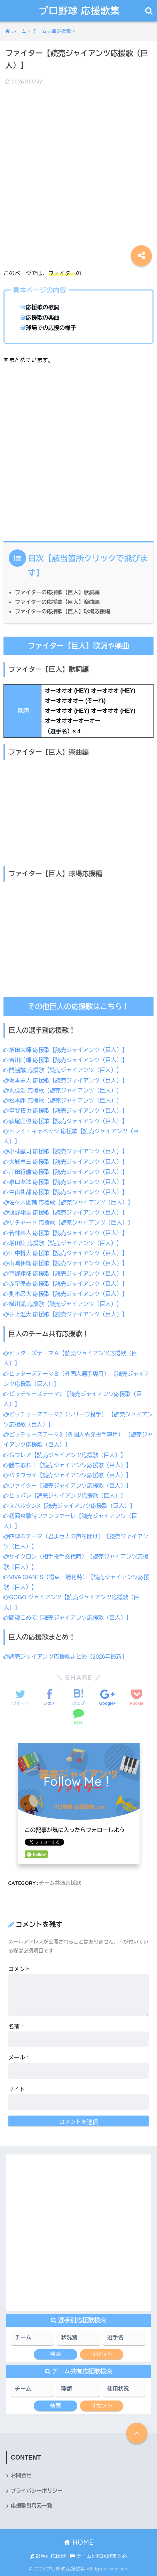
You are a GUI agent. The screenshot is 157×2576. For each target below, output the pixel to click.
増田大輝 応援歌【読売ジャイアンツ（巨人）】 (65, 1050)
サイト (16, 2089)
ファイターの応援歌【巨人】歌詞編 (57, 592)
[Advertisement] (78, 171)
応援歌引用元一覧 (31, 2506)
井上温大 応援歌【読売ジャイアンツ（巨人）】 (65, 1314)
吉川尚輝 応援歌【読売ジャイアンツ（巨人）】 (65, 1060)
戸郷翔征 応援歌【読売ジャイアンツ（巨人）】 (65, 1274)
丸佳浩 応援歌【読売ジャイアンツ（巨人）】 (62, 1091)
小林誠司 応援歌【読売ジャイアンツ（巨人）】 (65, 1151)
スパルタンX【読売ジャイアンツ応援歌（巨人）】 (69, 1506)
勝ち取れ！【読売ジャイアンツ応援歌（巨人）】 (67, 1465)
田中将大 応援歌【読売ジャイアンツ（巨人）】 (65, 1253)
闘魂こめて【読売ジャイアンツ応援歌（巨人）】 (67, 1618)
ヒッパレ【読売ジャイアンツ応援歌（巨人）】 (64, 1496)
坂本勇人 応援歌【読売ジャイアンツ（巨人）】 (65, 1080)
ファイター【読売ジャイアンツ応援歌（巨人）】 (67, 1486)
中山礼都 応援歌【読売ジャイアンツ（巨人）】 (65, 1192)
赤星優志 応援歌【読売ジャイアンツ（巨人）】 (65, 1284)
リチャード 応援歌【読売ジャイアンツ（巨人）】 (68, 1223)
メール (18, 2058)
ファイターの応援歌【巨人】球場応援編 (62, 611)
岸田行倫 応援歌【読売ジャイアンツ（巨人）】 (65, 1172)
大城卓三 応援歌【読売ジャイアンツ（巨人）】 (65, 1162)
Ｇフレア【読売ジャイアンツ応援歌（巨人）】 (64, 1455)
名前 (15, 2026)
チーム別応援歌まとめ (98, 2556)
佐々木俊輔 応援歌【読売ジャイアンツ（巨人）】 (68, 1202)
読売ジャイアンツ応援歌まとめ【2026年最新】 (65, 1657)
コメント (19, 1969)
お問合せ (21, 2475)
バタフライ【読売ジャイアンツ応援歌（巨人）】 (67, 1475)
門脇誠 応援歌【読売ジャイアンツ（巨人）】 (62, 1070)
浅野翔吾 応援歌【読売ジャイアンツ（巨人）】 (65, 1213)
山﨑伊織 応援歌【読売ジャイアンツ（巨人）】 (65, 1263)
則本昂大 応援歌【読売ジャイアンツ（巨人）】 (65, 1294)
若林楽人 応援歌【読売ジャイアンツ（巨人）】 (65, 1233)
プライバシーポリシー (37, 2491)
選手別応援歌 (48, 2556)
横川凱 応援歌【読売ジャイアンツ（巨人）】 (62, 1304)
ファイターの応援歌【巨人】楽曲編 (57, 602)
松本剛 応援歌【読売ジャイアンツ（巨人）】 (62, 1101)
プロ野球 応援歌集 (79, 11)
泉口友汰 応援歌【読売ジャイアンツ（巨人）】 (65, 1182)
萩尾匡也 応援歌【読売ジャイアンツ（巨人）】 (65, 1121)
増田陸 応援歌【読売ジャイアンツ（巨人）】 (62, 1243)
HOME (78, 2542)
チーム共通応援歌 (60, 1883)
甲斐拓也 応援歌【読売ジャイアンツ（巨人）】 (65, 1111)
